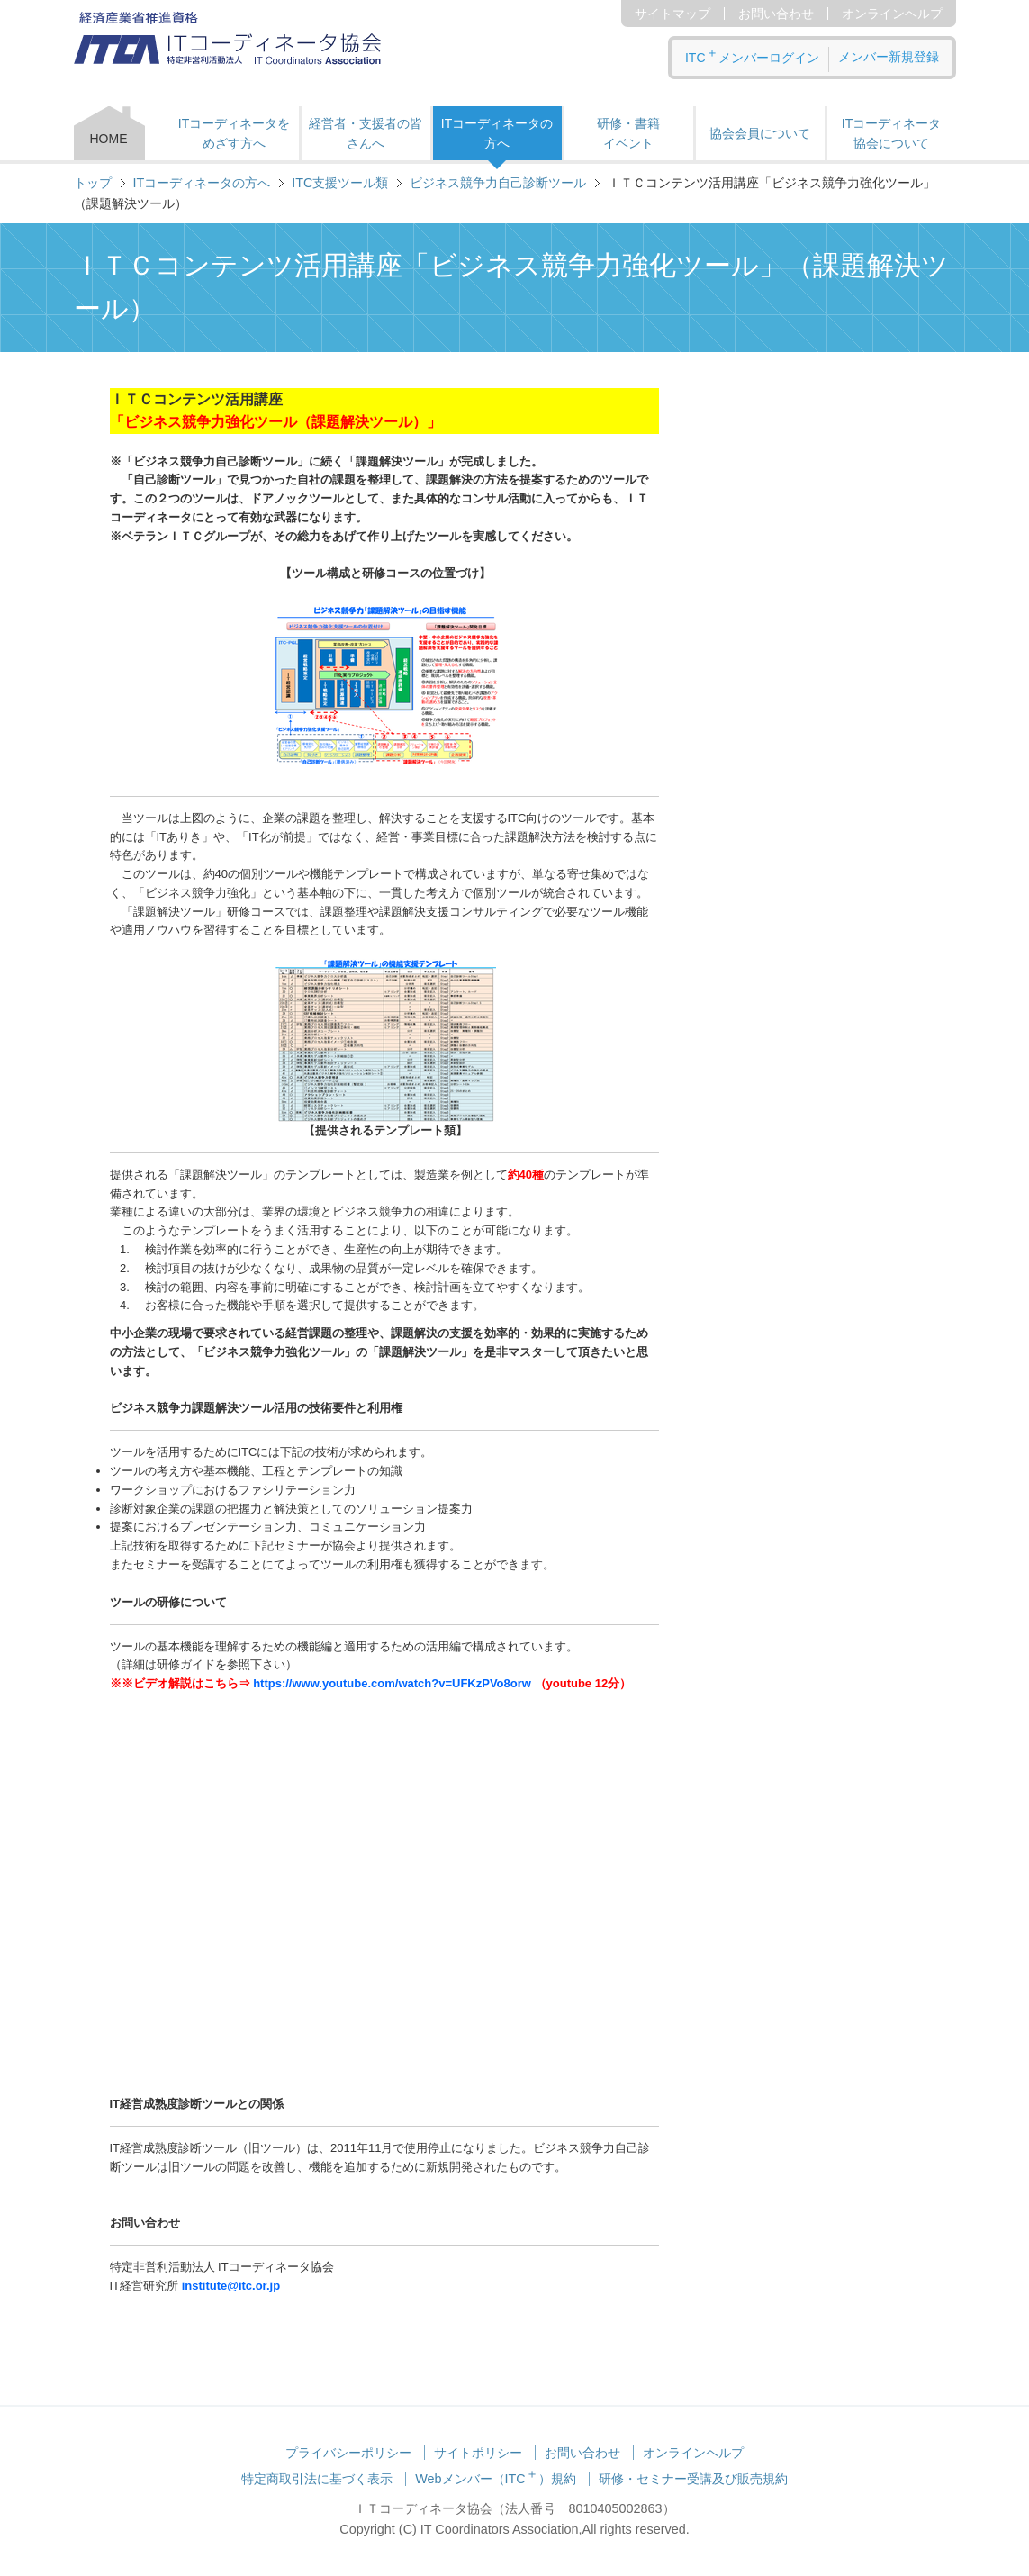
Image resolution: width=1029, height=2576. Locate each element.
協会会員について (759, 133)
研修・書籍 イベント (628, 133)
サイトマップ (672, 13)
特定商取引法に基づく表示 (317, 2479)
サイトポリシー (478, 2452)
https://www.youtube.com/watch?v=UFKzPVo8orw (392, 1683)
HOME (109, 138)
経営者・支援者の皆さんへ (365, 133)
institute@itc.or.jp (231, 2285)
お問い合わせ (776, 13)
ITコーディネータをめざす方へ (234, 133)
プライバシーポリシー (348, 2452)
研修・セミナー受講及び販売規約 (693, 2479)
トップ (93, 183)
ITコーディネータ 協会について (891, 133)
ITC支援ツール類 (340, 183)
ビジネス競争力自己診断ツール (498, 183)
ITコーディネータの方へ (497, 133)
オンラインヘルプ (892, 13)
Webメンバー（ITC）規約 (495, 2479)
